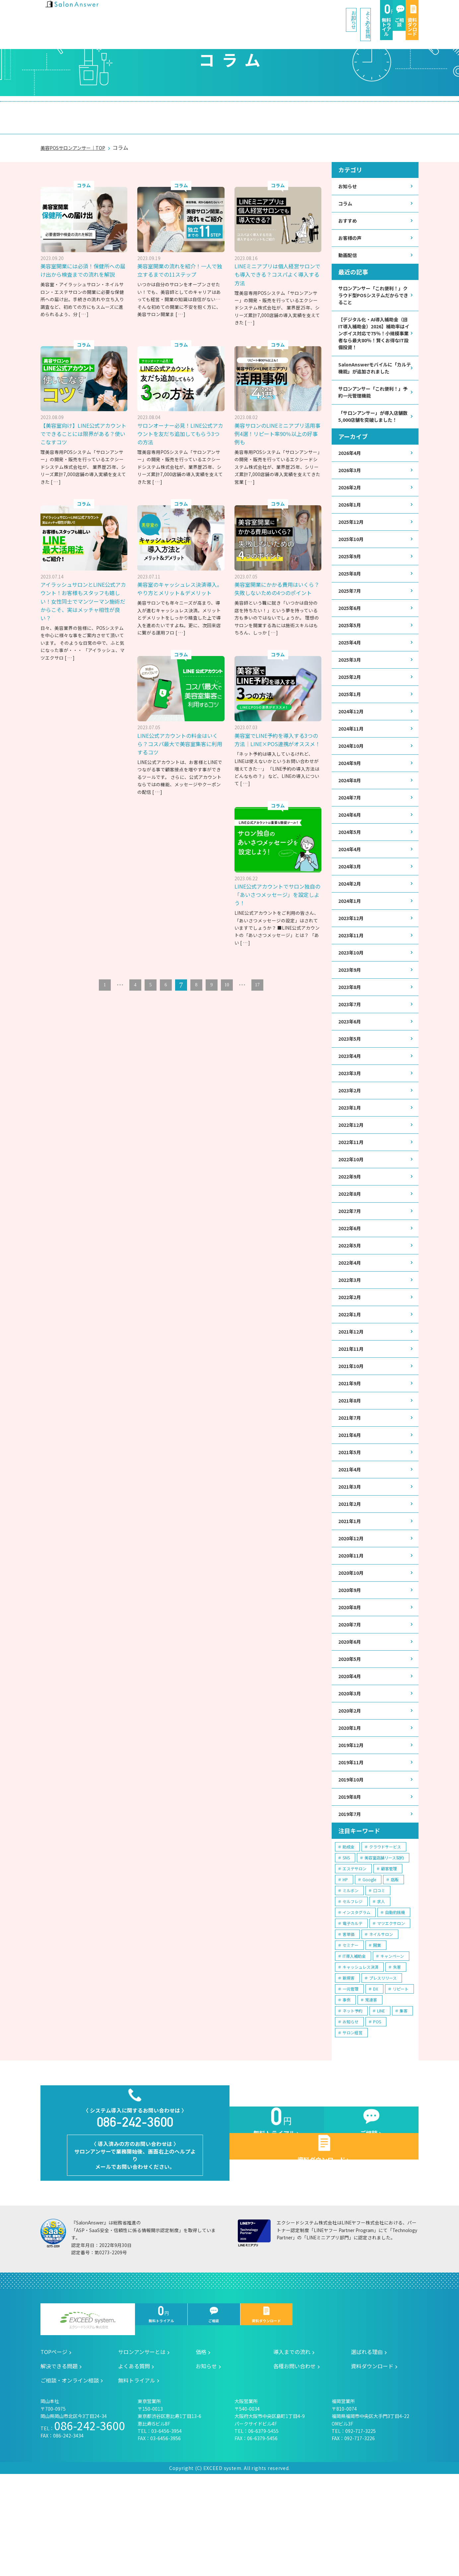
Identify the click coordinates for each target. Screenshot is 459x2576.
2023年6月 (351, 1069)
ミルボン (351, 1979)
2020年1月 (351, 1811)
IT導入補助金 (354, 2044)
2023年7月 (351, 1051)
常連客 (371, 2088)
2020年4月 (351, 1757)
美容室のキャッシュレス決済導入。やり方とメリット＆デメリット (179, 579)
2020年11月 (352, 1630)
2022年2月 (351, 1359)
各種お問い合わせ (294, 2468)
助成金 (349, 1935)
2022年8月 (351, 1250)
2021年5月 (351, 1522)
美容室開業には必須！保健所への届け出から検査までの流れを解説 (82, 260)
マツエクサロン (391, 2011)
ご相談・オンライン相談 (369, 111)
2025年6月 (351, 635)
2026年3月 (351, 490)
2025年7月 (351, 617)
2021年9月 (351, 1449)
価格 (131, 111)
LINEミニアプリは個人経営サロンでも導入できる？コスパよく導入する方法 (276, 260)
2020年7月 (351, 1703)
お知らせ (198, 13)
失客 (397, 2055)
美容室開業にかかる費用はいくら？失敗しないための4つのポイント (277, 579)
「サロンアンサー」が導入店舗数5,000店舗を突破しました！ (372, 430)
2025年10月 (352, 563)
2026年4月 (351, 472)
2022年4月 (351, 1323)
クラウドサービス (385, 1935)
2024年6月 (351, 852)
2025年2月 (351, 707)
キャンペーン (392, 2044)
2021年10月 (352, 1431)
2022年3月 (351, 1341)
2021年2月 (351, 1576)
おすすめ (349, 209)
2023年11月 (352, 979)
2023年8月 (351, 1033)
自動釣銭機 (395, 2000)
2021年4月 (351, 1540)
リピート (401, 2077)
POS (377, 2110)
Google (369, 1968)
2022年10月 (352, 1214)
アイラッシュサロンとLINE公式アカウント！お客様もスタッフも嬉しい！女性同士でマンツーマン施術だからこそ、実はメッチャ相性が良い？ (82, 588)
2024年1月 (351, 943)
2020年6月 (351, 1721)
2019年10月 (352, 1866)
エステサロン (354, 1957)
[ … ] (83, 309)
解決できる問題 (296, 111)
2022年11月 (352, 1196)
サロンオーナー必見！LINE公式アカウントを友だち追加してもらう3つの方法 (179, 420)
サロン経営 (352, 2121)
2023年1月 (351, 1160)
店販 (395, 1968)
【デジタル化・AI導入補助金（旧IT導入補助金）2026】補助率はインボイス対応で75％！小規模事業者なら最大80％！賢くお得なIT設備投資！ (373, 333)
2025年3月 (351, 689)
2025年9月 (351, 581)
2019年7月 (351, 1902)
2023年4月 (351, 1106)
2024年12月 (352, 743)
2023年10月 (352, 997)
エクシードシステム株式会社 (87, 2422)
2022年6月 (351, 1286)
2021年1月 (351, 1594)
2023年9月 (351, 1015)
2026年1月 (351, 526)
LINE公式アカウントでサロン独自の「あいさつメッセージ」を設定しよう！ (82, 897)
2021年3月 (351, 1558)
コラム (346, 191)
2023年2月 (351, 1142)
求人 (381, 1990)
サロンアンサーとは (78, 111)
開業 (377, 2033)
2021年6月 (351, 1503)
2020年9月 (351, 1667)
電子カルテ (352, 2011)
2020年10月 (352, 1648)
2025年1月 (351, 726)
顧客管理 (389, 1957)
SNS (346, 1946)
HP (345, 1968)
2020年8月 (351, 1685)
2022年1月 (351, 1377)
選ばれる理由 (238, 111)
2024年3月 (351, 906)
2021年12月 (352, 1395)
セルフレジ (352, 1990)
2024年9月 (351, 798)
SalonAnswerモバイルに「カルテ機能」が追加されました (374, 375)
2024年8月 (351, 816)
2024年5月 (351, 870)
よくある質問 (250, 13)
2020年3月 (351, 1775)
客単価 (349, 2022)
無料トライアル (305, 13)
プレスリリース (383, 2066)
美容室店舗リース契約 (384, 1946)
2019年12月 (352, 1830)
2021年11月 (352, 1413)
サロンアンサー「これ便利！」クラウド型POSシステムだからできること (374, 287)
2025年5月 (351, 653)
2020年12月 (352, 1612)
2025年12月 (352, 544)
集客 (404, 2099)
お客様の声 (351, 228)
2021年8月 (351, 1467)
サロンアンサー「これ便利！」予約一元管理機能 (374, 401)
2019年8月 (351, 1884)
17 (257, 988)
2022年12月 (352, 1178)
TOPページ (53, 2454)
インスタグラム (356, 2000)
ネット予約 (352, 2099)
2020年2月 (351, 1793)
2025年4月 (351, 671)
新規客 (349, 2066)
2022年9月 (351, 1232)
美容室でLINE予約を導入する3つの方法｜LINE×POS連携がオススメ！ (276, 738)
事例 (347, 2088)
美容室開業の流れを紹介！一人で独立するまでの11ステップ (179, 256)
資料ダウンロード (396, 13)
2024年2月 (351, 924)
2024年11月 (352, 762)
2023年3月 (351, 1123)
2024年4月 (351, 888)
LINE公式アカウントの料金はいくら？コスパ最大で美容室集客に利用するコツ (179, 738)
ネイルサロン (381, 2022)
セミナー (351, 2033)
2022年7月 (351, 1268)
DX (375, 2077)
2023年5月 (351, 1087)
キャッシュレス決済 (360, 2055)
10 (226, 988)
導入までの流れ (179, 111)
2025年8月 (351, 599)
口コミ (379, 1979)
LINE (381, 2099)
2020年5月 (351, 1739)
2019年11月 (352, 1847)
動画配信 (349, 245)
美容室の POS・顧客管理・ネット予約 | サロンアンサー (83, 13)
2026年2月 (351, 508)
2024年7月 (351, 834)
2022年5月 (351, 1305)
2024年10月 (352, 780)
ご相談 (351, 13)
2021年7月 (351, 1486)
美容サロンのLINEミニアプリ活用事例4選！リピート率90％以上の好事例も (276, 420)
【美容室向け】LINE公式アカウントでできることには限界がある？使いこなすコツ (82, 420)
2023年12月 (352, 961)
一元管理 (351, 2077)
